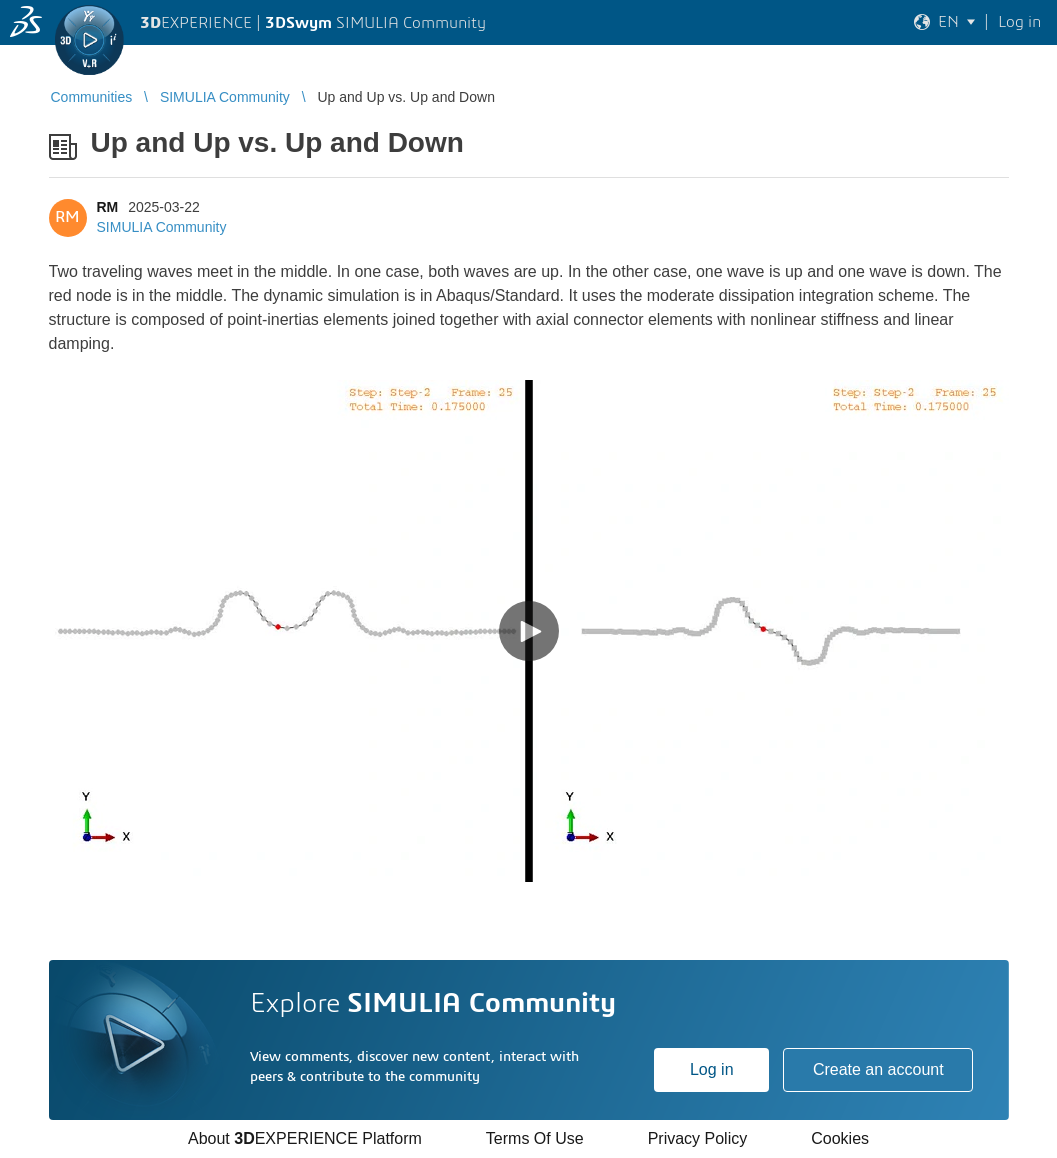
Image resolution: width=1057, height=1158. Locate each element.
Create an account (878, 1069)
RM (108, 207)
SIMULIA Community (162, 227)
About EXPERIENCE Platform (305, 1138)
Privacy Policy (698, 1138)
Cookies (840, 1138)
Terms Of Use (535, 1138)
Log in (712, 1069)
